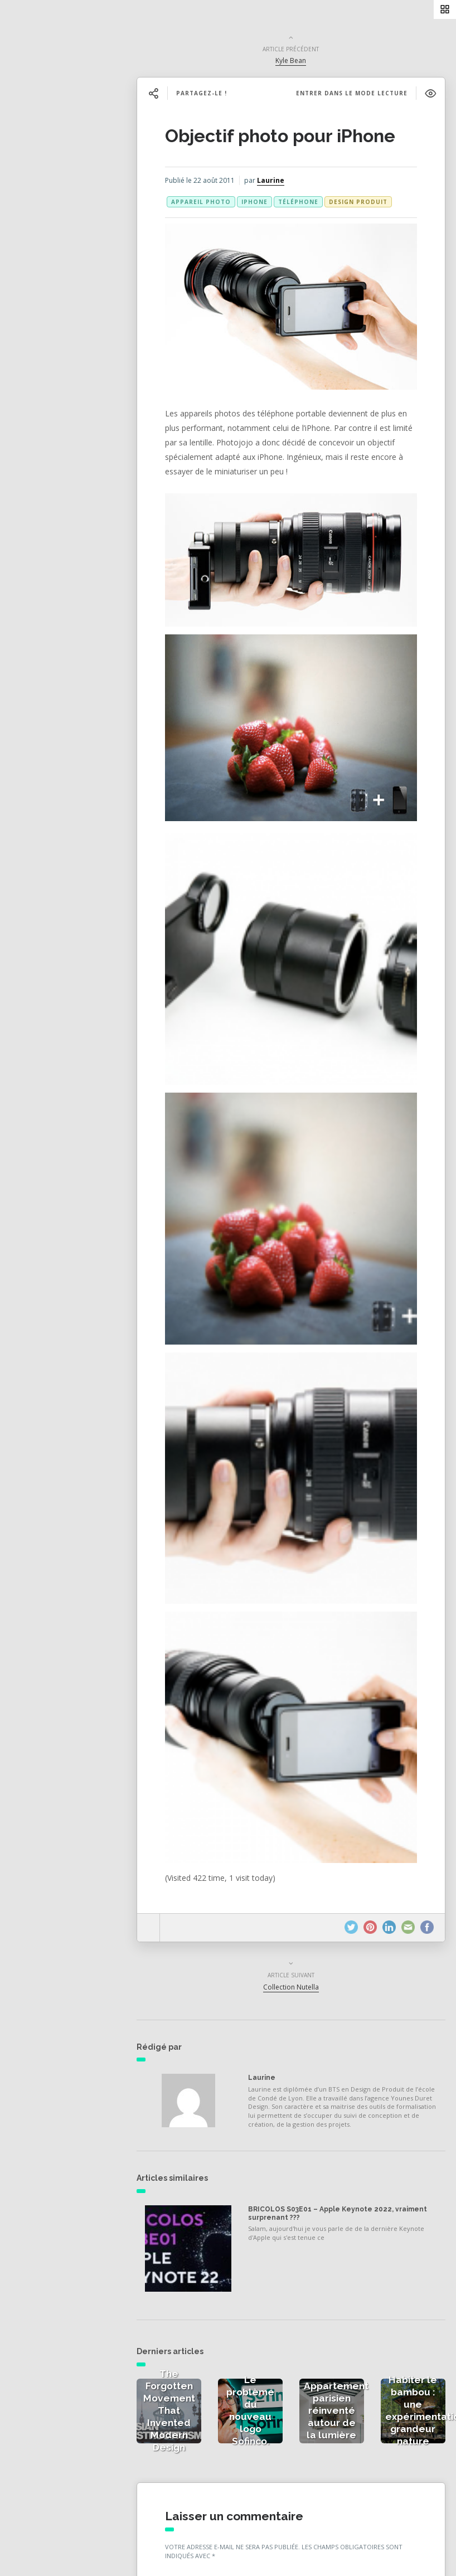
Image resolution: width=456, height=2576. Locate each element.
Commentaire (223, 2410)
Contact (38, 287)
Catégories (45, 238)
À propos (41, 263)
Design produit (231, 245)
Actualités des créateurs (72, 189)
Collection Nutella (303, 1828)
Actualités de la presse (68, 165)
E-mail (210, 2553)
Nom (207, 2515)
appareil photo (231, 232)
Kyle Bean (303, 62)
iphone (285, 232)
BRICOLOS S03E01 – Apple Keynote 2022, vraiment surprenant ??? (339, 2064)
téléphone (329, 232)
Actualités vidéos (57, 214)
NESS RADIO (48, 311)
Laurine (301, 210)
